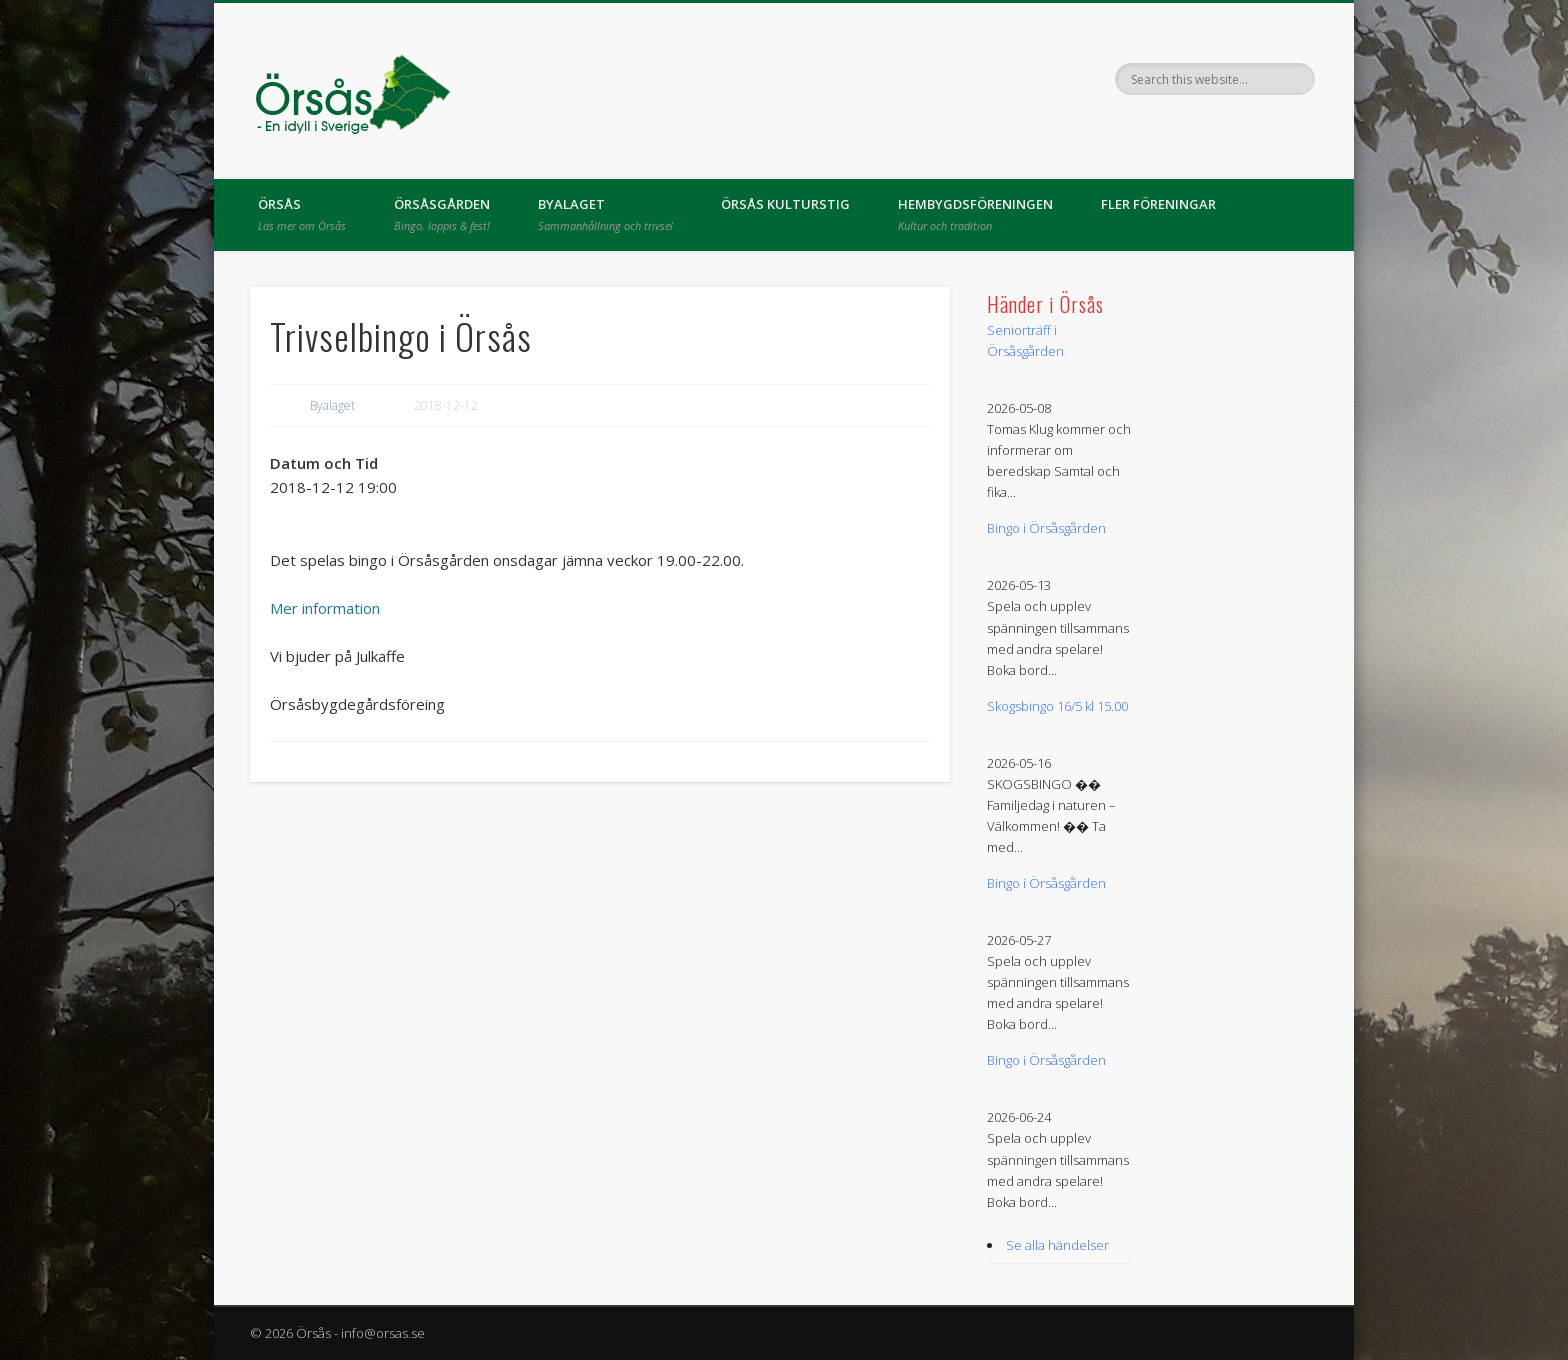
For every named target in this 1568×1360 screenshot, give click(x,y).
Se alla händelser (1057, 1245)
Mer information (325, 608)
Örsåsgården (442, 214)
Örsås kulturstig (785, 204)
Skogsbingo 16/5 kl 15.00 (1057, 706)
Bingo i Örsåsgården (1046, 528)
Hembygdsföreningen (975, 214)
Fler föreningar (1158, 204)
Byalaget (605, 214)
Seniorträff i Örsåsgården (1025, 340)
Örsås (302, 214)
